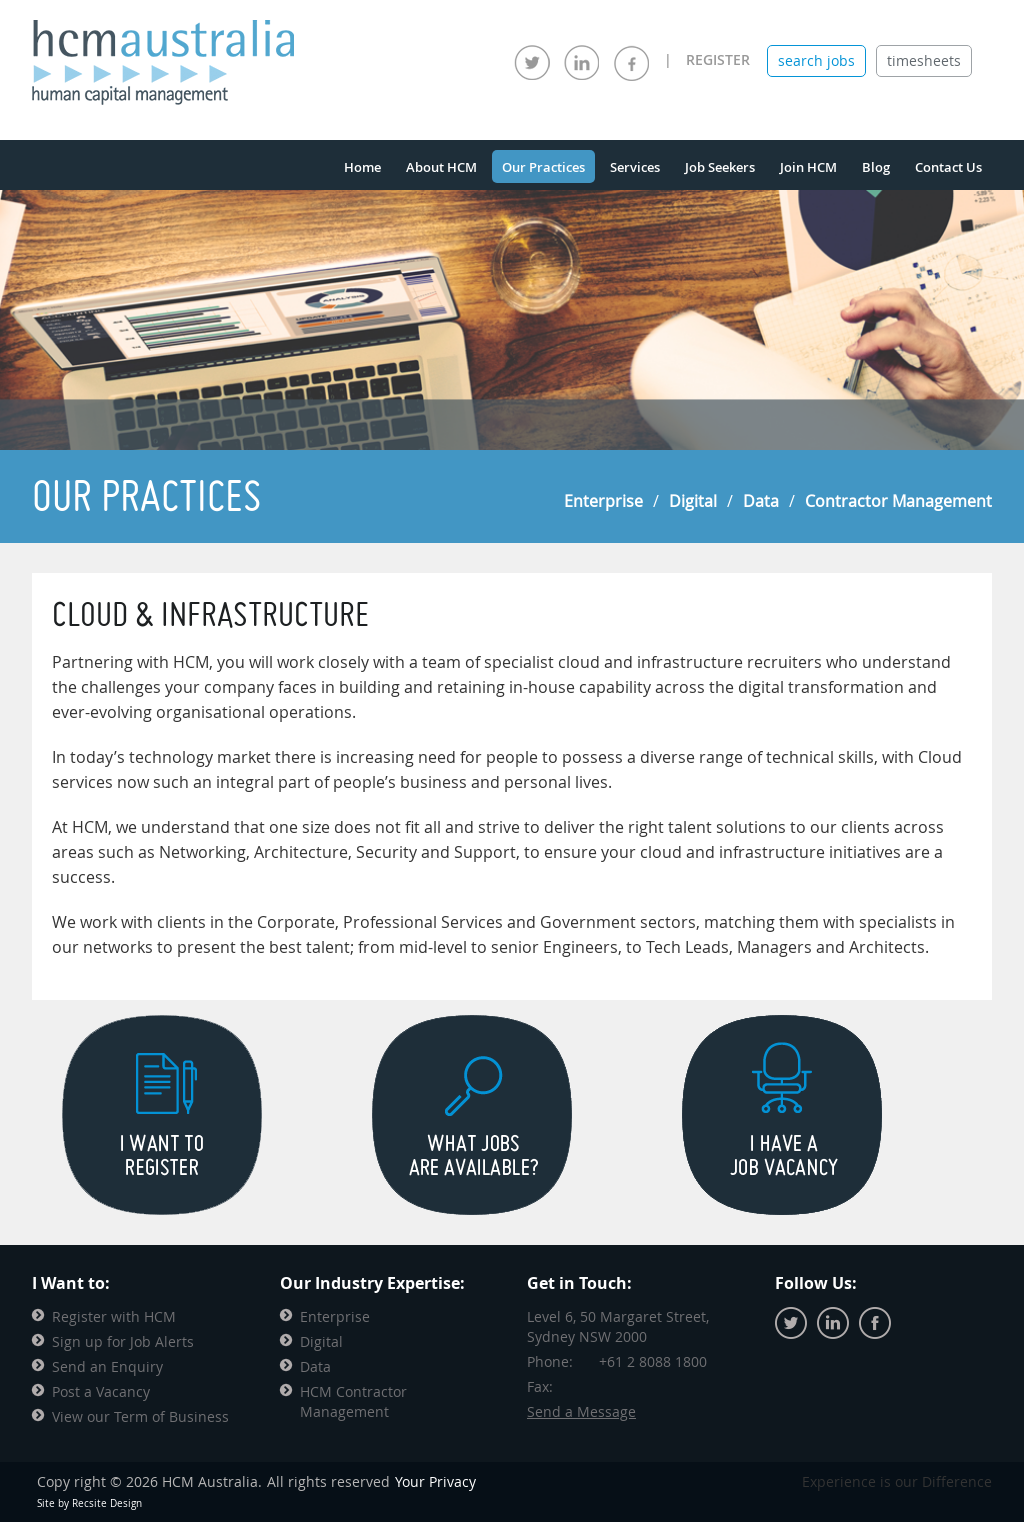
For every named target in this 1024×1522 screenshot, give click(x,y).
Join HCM (808, 167)
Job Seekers (720, 167)
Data (761, 501)
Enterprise (603, 501)
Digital (693, 501)
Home (362, 167)
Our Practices (543, 167)
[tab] (816, 61)
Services (635, 167)
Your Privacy (435, 1481)
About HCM (441, 167)
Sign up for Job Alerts (123, 1341)
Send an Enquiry (107, 1366)
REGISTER (718, 59)
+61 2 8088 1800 (653, 1361)
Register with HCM (114, 1316)
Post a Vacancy (101, 1391)
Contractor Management (898, 501)
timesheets (924, 60)
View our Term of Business (140, 1416)
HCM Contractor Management (353, 1401)
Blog (876, 167)
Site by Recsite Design (89, 1503)
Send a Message (581, 1411)
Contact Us (948, 167)
